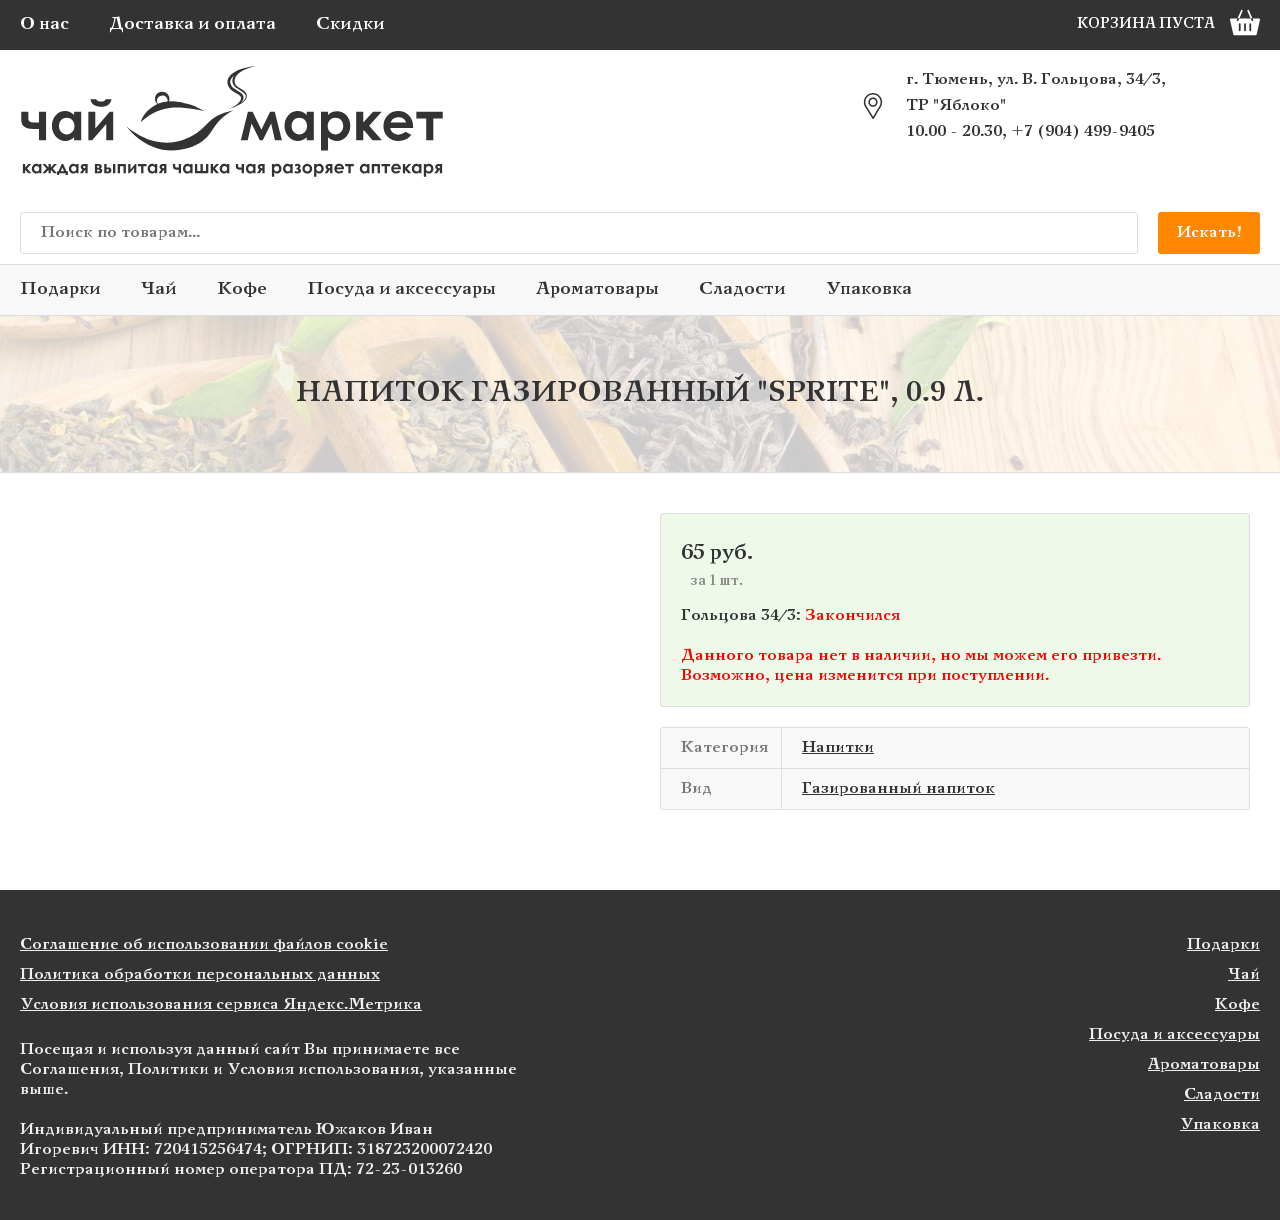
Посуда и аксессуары (401, 289)
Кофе (242, 289)
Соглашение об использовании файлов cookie (204, 944)
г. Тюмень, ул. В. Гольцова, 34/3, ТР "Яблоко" (1036, 92)
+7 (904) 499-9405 (1083, 131)
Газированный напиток (898, 788)
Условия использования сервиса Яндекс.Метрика (221, 1004)
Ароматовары (597, 289)
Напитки (838, 747)
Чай (159, 289)
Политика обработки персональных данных (200, 974)
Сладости (742, 289)
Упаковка (869, 289)
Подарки (60, 289)
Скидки (350, 24)
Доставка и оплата (192, 24)
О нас (44, 24)
